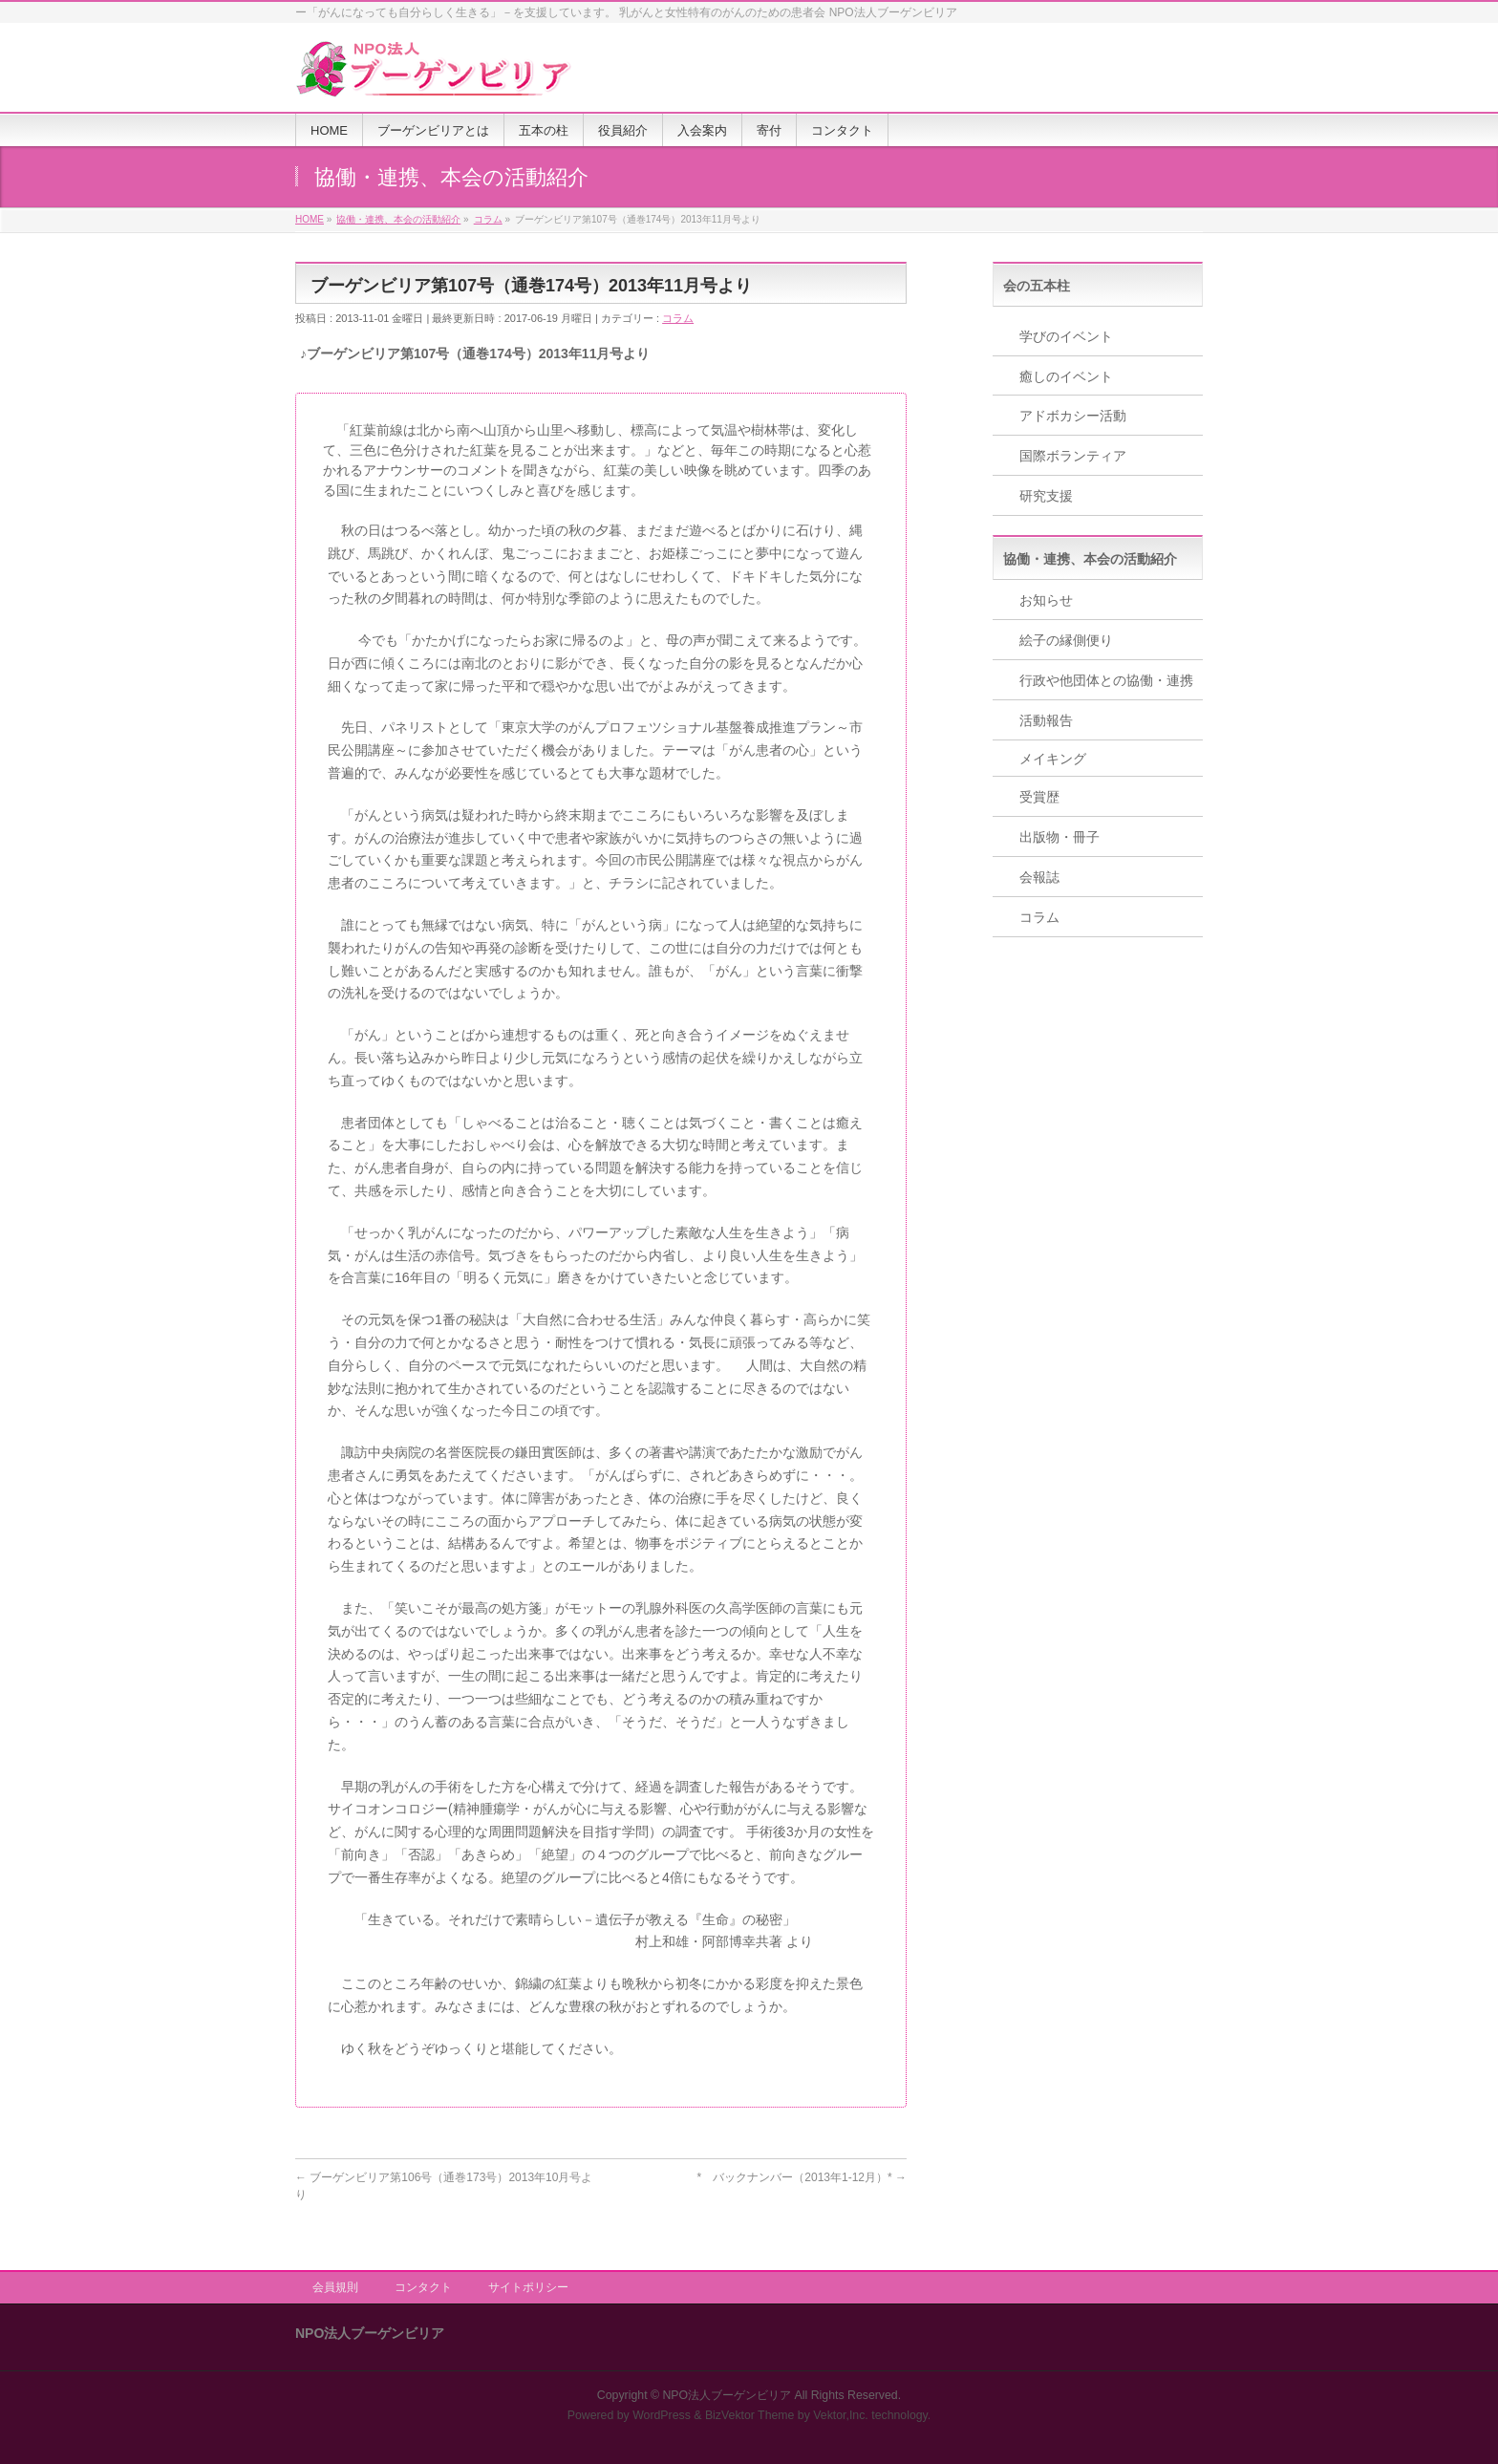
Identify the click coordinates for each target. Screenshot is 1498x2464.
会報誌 (1039, 877)
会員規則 (335, 2287)
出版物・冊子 (1059, 837)
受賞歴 (1039, 796)
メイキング (1052, 758)
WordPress (661, 2415)
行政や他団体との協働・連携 (1106, 680)
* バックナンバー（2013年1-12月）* (802, 2177)
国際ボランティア (1072, 455)
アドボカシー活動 (1072, 415)
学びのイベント (1066, 336)
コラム (678, 318)
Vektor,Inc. (840, 2415)
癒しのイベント (1066, 376)
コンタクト (423, 2287)
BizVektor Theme (750, 2415)
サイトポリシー (528, 2287)
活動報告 (1046, 720)
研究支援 (1046, 496)
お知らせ (1046, 600)
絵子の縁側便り (1066, 640)
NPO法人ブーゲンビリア (726, 2395)
